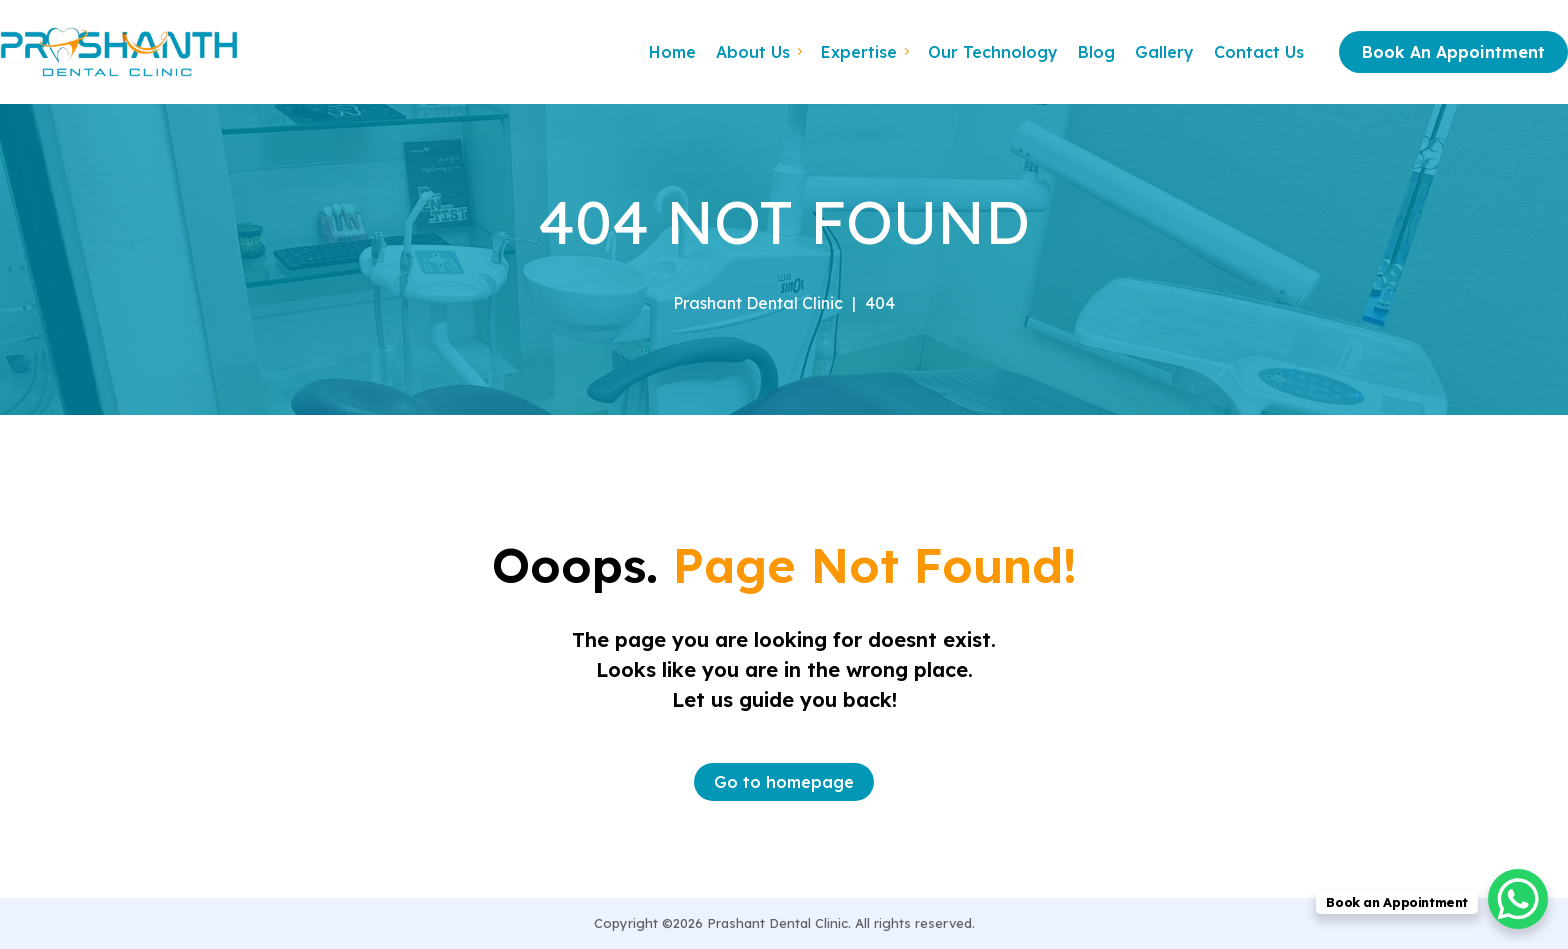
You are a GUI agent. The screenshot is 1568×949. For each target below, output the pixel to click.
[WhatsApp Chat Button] (1518, 899)
